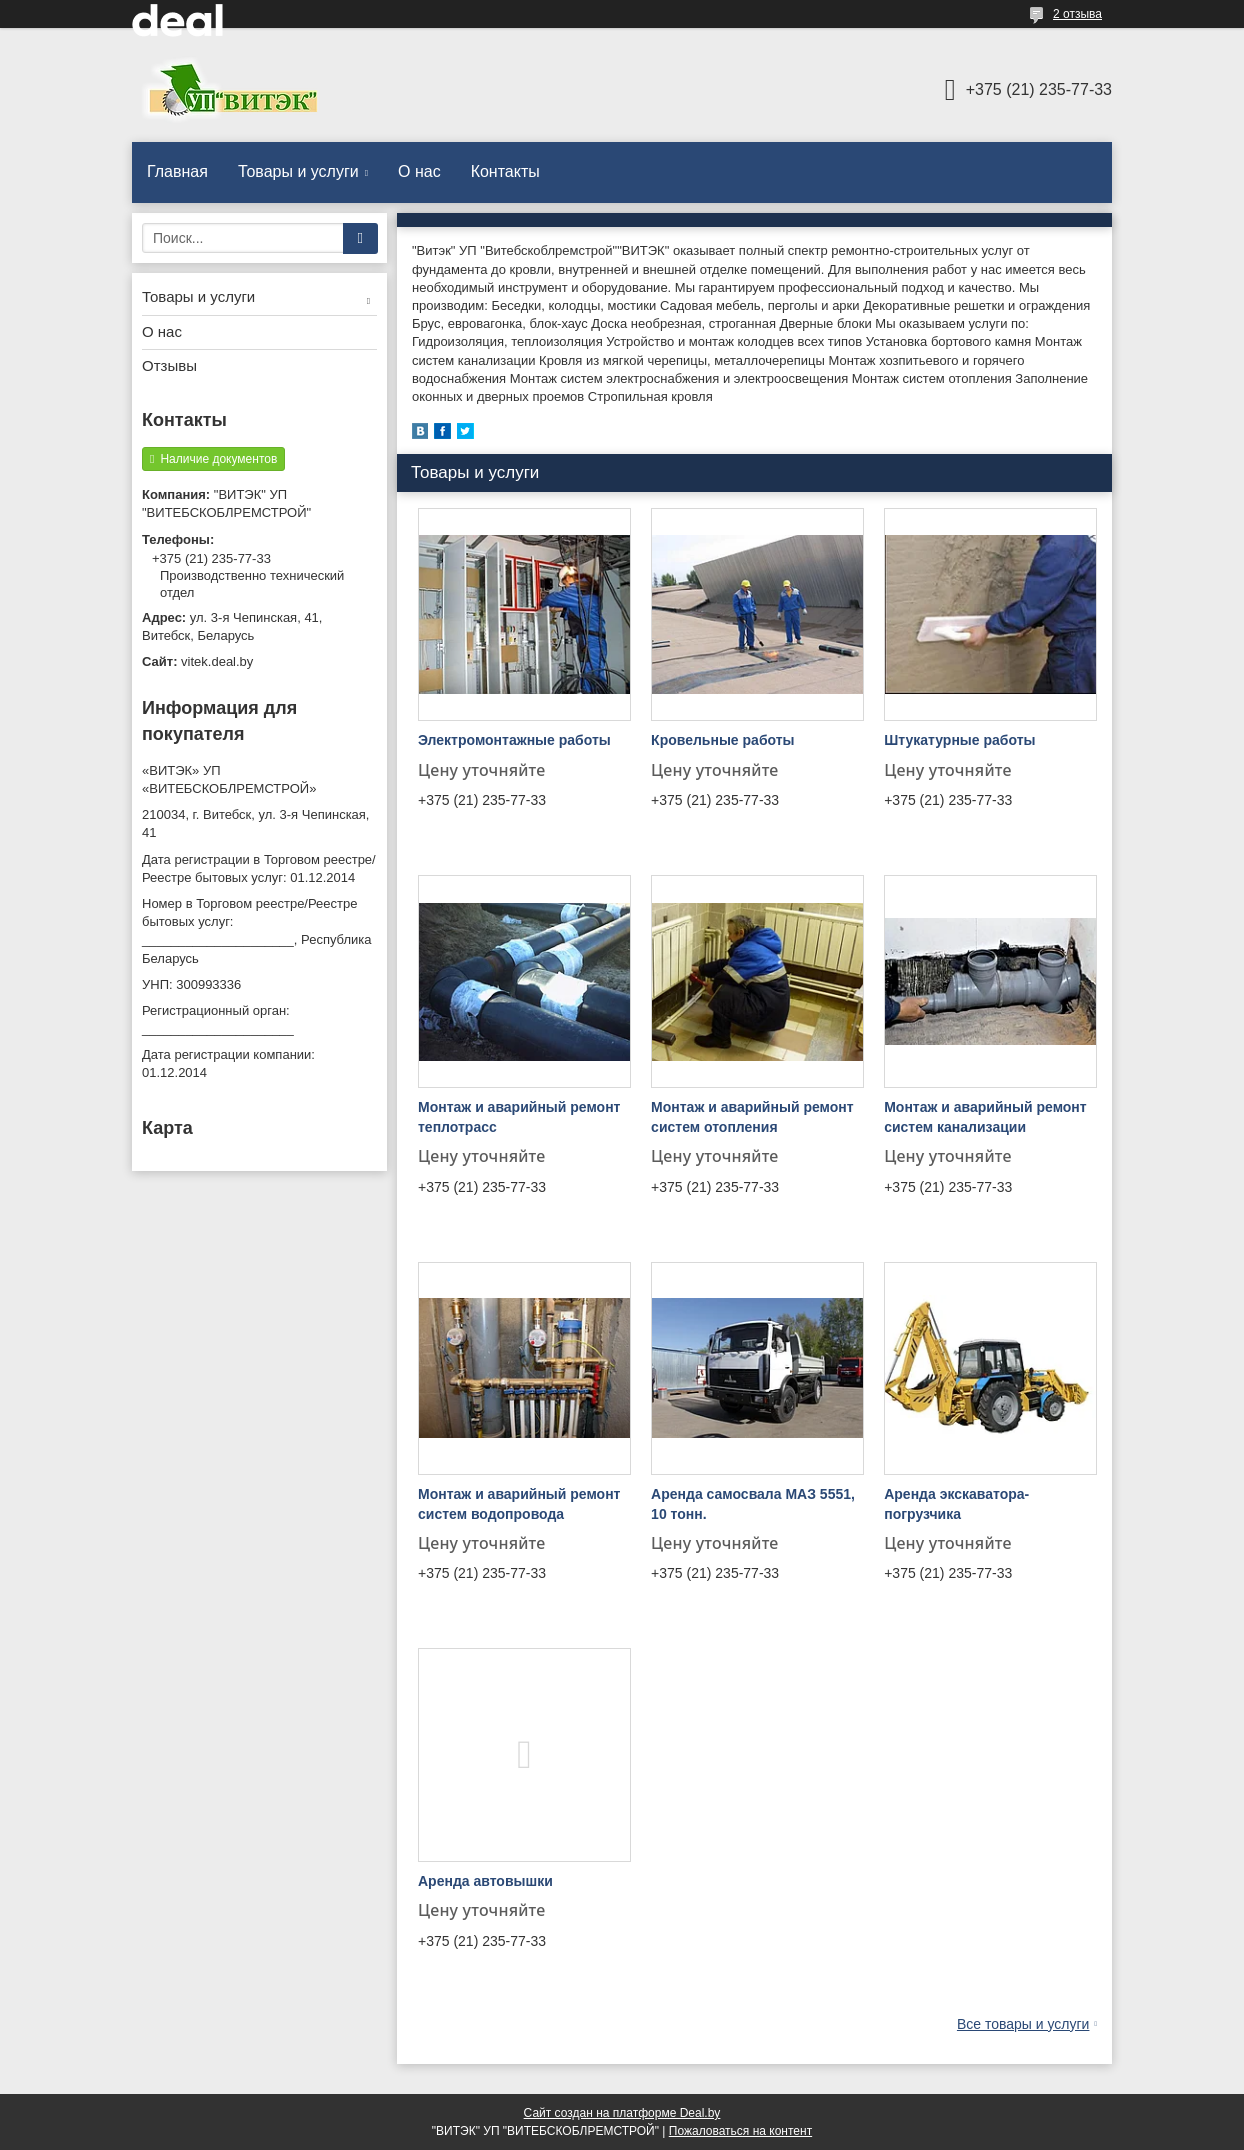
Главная (177, 171)
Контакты (505, 171)
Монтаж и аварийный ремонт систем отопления (752, 1117)
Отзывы (169, 365)
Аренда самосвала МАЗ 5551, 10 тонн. (753, 1504)
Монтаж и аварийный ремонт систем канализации (985, 1117)
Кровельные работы (722, 740)
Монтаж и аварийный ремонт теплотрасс (519, 1117)
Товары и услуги (298, 171)
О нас (419, 171)
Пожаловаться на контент (740, 2131)
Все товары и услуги (1023, 2024)
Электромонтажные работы (514, 740)
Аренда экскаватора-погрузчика (956, 1504)
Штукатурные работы (959, 740)
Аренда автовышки (485, 1881)
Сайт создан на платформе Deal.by (622, 2113)
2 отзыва (1077, 14)
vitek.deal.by (217, 661)
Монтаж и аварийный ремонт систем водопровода (519, 1504)
